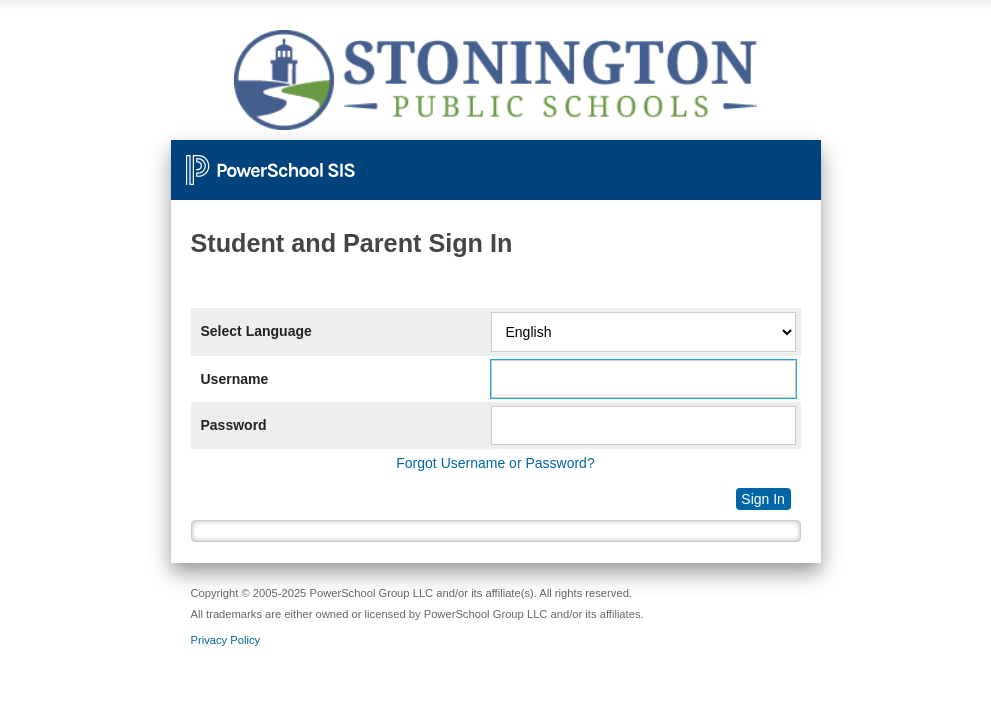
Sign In (763, 499)
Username (235, 379)
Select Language (256, 331)
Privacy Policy (226, 640)
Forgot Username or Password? (495, 463)
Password (234, 425)
